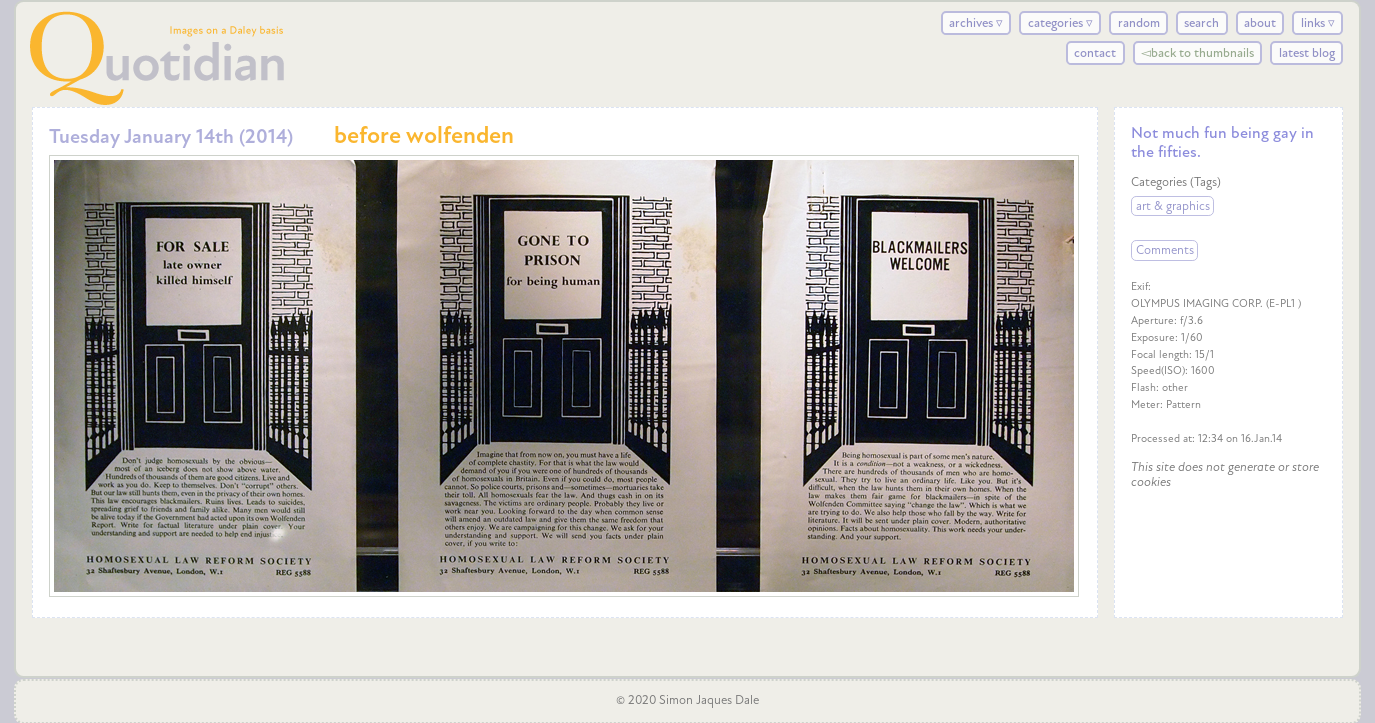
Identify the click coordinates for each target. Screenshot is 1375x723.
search (1201, 23)
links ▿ (1318, 23)
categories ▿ (1060, 23)
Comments (1165, 251)
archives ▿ (976, 23)
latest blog (1307, 53)
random (1139, 23)
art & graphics (1173, 206)
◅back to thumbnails (1197, 53)
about (1260, 23)
